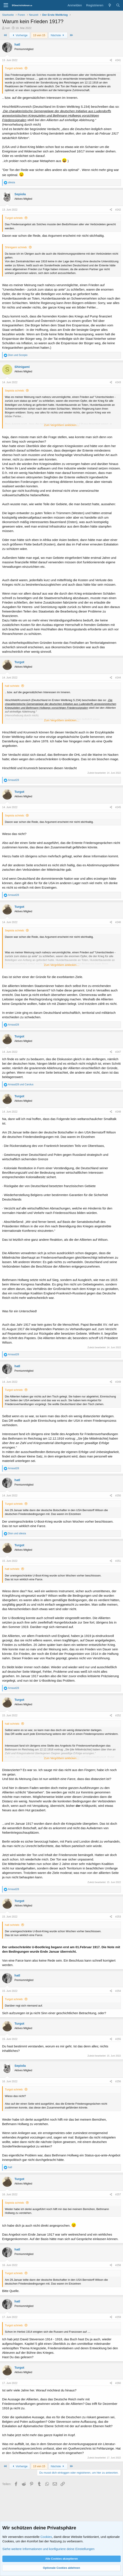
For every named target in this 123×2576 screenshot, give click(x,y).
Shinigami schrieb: (16, 247)
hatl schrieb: (12, 685)
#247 (118, 1051)
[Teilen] (111, 60)
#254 (118, 1990)
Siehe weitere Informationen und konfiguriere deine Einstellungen (48, 2549)
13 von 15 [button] (39, 35)
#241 (118, 60)
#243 (118, 382)
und (17, 355)
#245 (118, 807)
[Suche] (118, 5)
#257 (118, 2194)
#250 (118, 1495)
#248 (118, 1111)
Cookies (46, 2537)
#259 (118, 2317)
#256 (118, 2081)
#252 (118, 1715)
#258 (118, 2265)
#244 (118, 677)
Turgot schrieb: (14, 68)
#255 (118, 2039)
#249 (118, 1381)
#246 (118, 922)
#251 (118, 1560)
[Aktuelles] (109, 5)
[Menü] (6, 5)
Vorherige (19, 35)
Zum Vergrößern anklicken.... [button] (61, 425)
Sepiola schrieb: (15, 390)
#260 (118, 2383)
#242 (118, 209)
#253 (118, 1916)
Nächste (58, 35)
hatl (7, 28)
